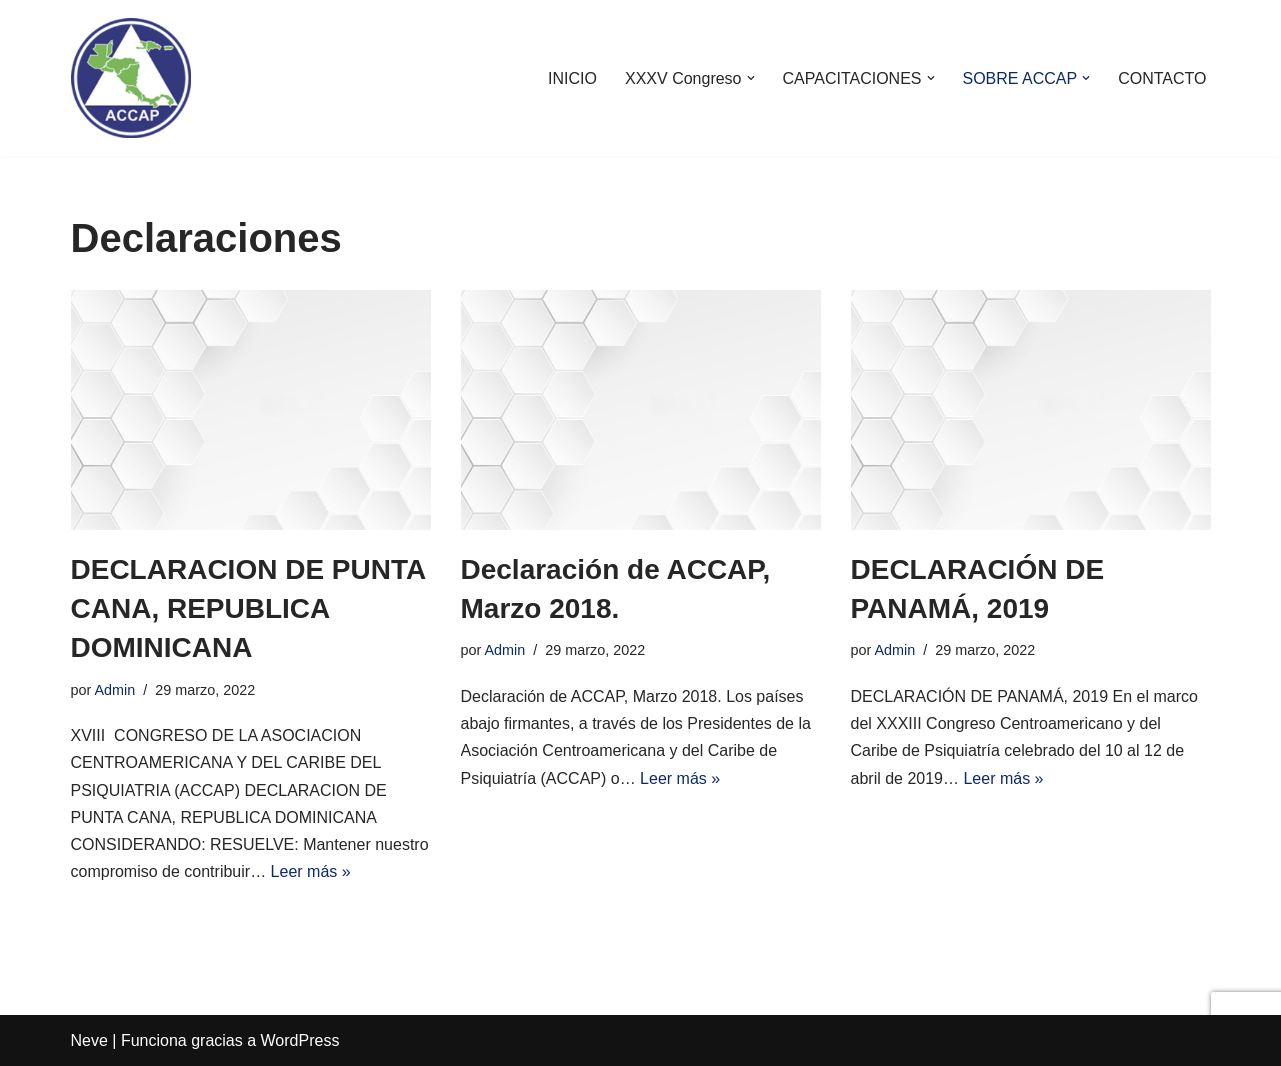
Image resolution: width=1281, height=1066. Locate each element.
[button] (751, 78)
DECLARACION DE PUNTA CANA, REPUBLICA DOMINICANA (248, 608)
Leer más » (311, 871)
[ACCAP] (131, 78)
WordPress (300, 1040)
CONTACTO (1162, 78)
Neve (89, 1040)
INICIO (572, 78)
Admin (115, 690)
